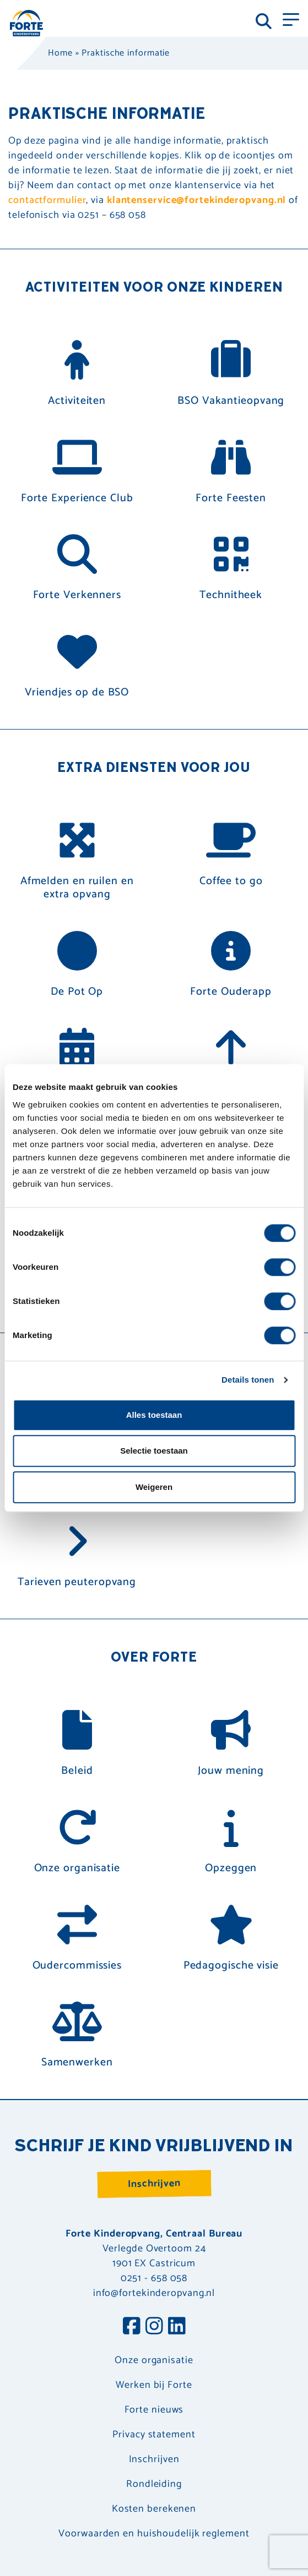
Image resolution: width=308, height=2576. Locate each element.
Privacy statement (153, 2434)
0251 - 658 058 (154, 2278)
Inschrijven (153, 2184)
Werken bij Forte (154, 2385)
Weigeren (154, 1487)
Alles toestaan (154, 1414)
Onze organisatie (154, 2360)
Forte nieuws (154, 2410)
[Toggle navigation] (291, 19)
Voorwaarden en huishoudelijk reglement (153, 2533)
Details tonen (247, 1379)
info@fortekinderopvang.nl (154, 2293)
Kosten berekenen (154, 2509)
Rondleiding (154, 2484)
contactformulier (47, 200)
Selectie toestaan (154, 1450)
